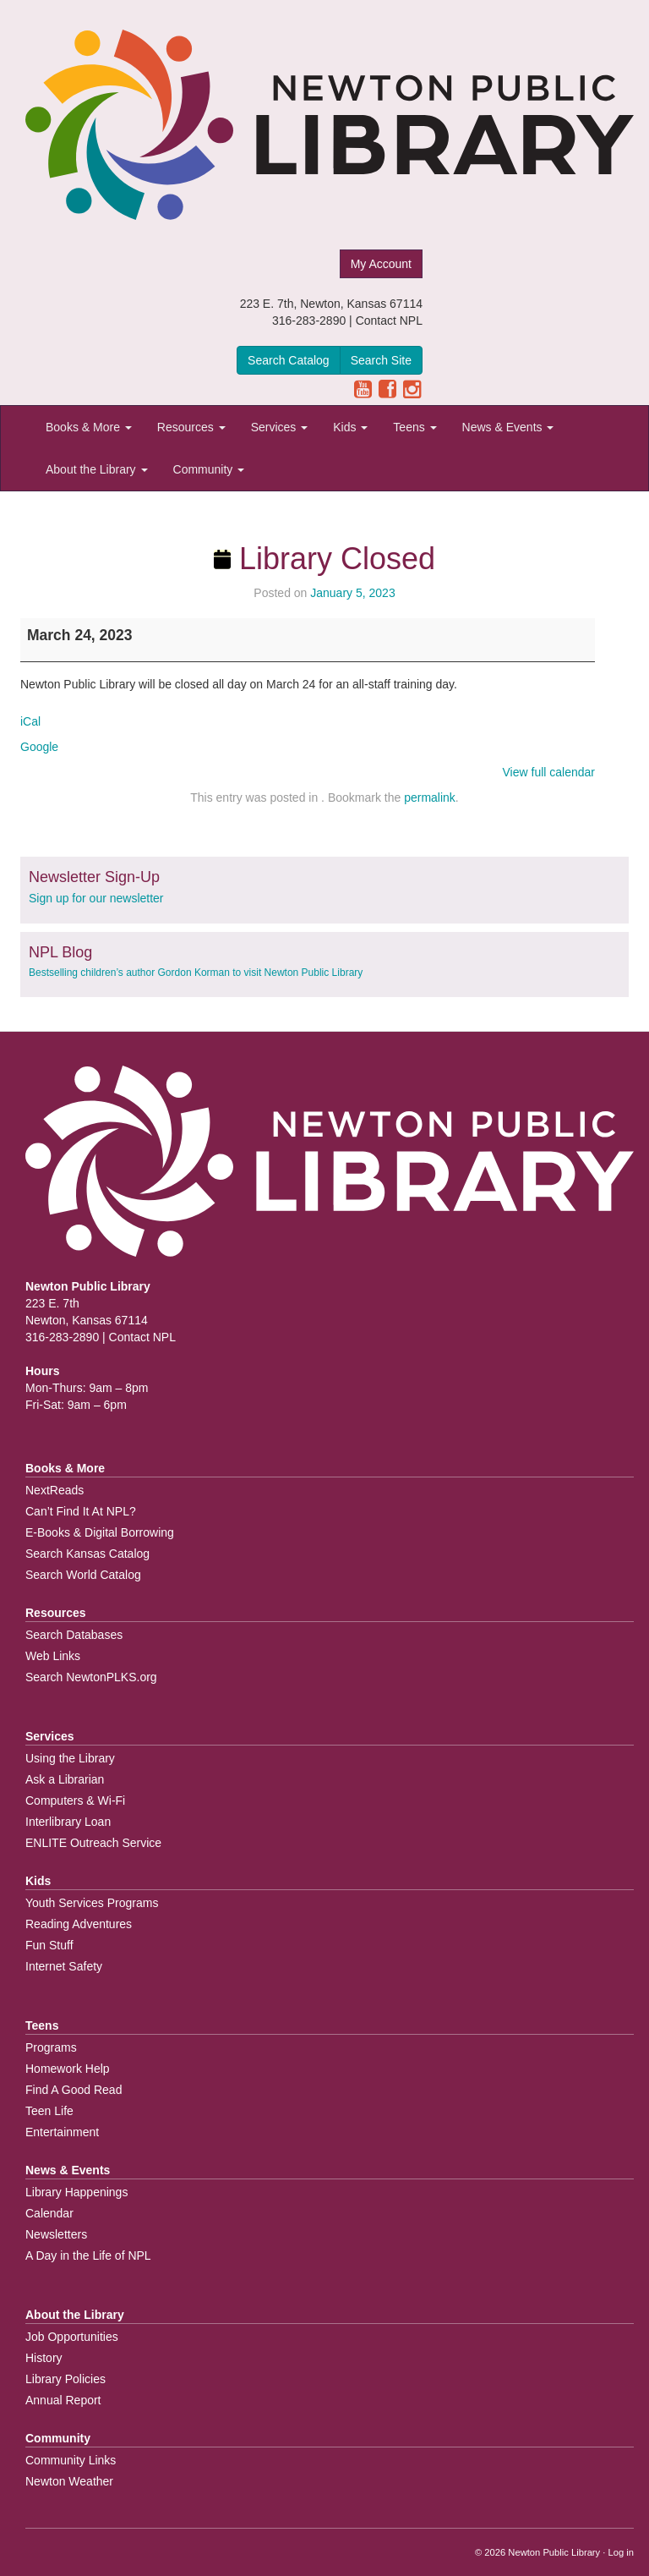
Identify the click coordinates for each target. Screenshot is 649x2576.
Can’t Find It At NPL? (80, 1511)
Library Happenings (76, 2192)
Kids (350, 427)
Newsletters (56, 2234)
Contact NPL (389, 320)
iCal (30, 721)
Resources (191, 427)
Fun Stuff (49, 1945)
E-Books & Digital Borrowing (99, 1532)
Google (39, 747)
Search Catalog (289, 360)
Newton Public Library (554, 2552)
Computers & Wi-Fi (75, 1800)
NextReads (54, 1490)
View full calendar (549, 772)
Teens (414, 427)
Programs (51, 2047)
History (44, 2358)
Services (279, 427)
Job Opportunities (71, 2336)
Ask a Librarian (64, 1779)
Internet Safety (63, 1966)
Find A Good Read (73, 2089)
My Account (381, 264)
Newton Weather (69, 2481)
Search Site (381, 360)
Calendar (49, 2213)
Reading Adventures (78, 1924)
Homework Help (67, 2068)
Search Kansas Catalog (87, 1553)
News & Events (508, 427)
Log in (621, 2552)
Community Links (70, 2460)
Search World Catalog (83, 1574)
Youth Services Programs (91, 1903)
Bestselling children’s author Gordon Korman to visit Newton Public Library (196, 972)
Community (209, 469)
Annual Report (63, 2400)
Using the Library (70, 1758)
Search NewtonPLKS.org (91, 1677)
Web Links (52, 1656)
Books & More (89, 427)
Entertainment (62, 2132)
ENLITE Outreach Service (93, 1843)
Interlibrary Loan (68, 1821)
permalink (429, 797)
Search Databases (74, 1635)
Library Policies (65, 2379)
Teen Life (49, 2111)
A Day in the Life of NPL (88, 2255)
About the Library (97, 469)
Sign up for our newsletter (96, 898)
